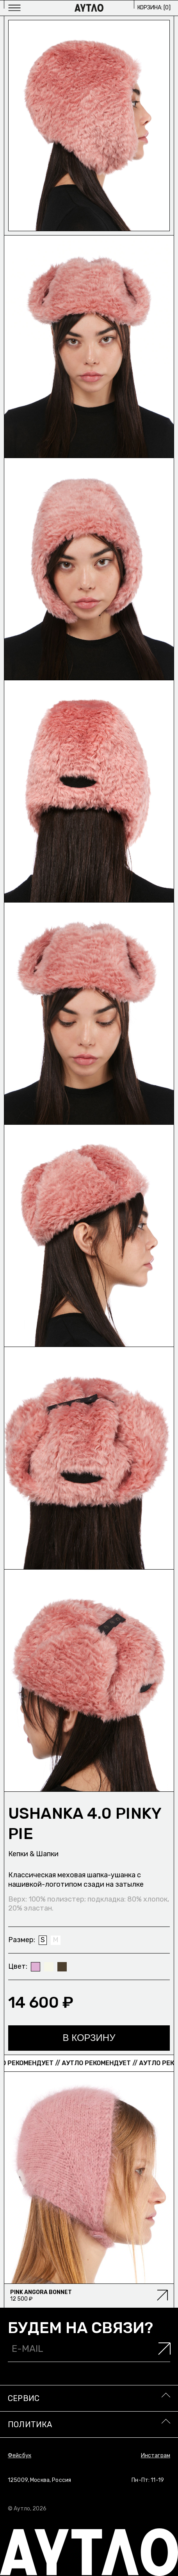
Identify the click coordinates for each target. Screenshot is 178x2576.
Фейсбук (19, 2455)
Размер (21, 1940)
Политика (30, 2424)
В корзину (89, 2037)
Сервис (23, 2398)
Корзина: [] (154, 7)
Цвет (17, 1966)
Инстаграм (155, 2455)
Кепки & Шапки (33, 1854)
